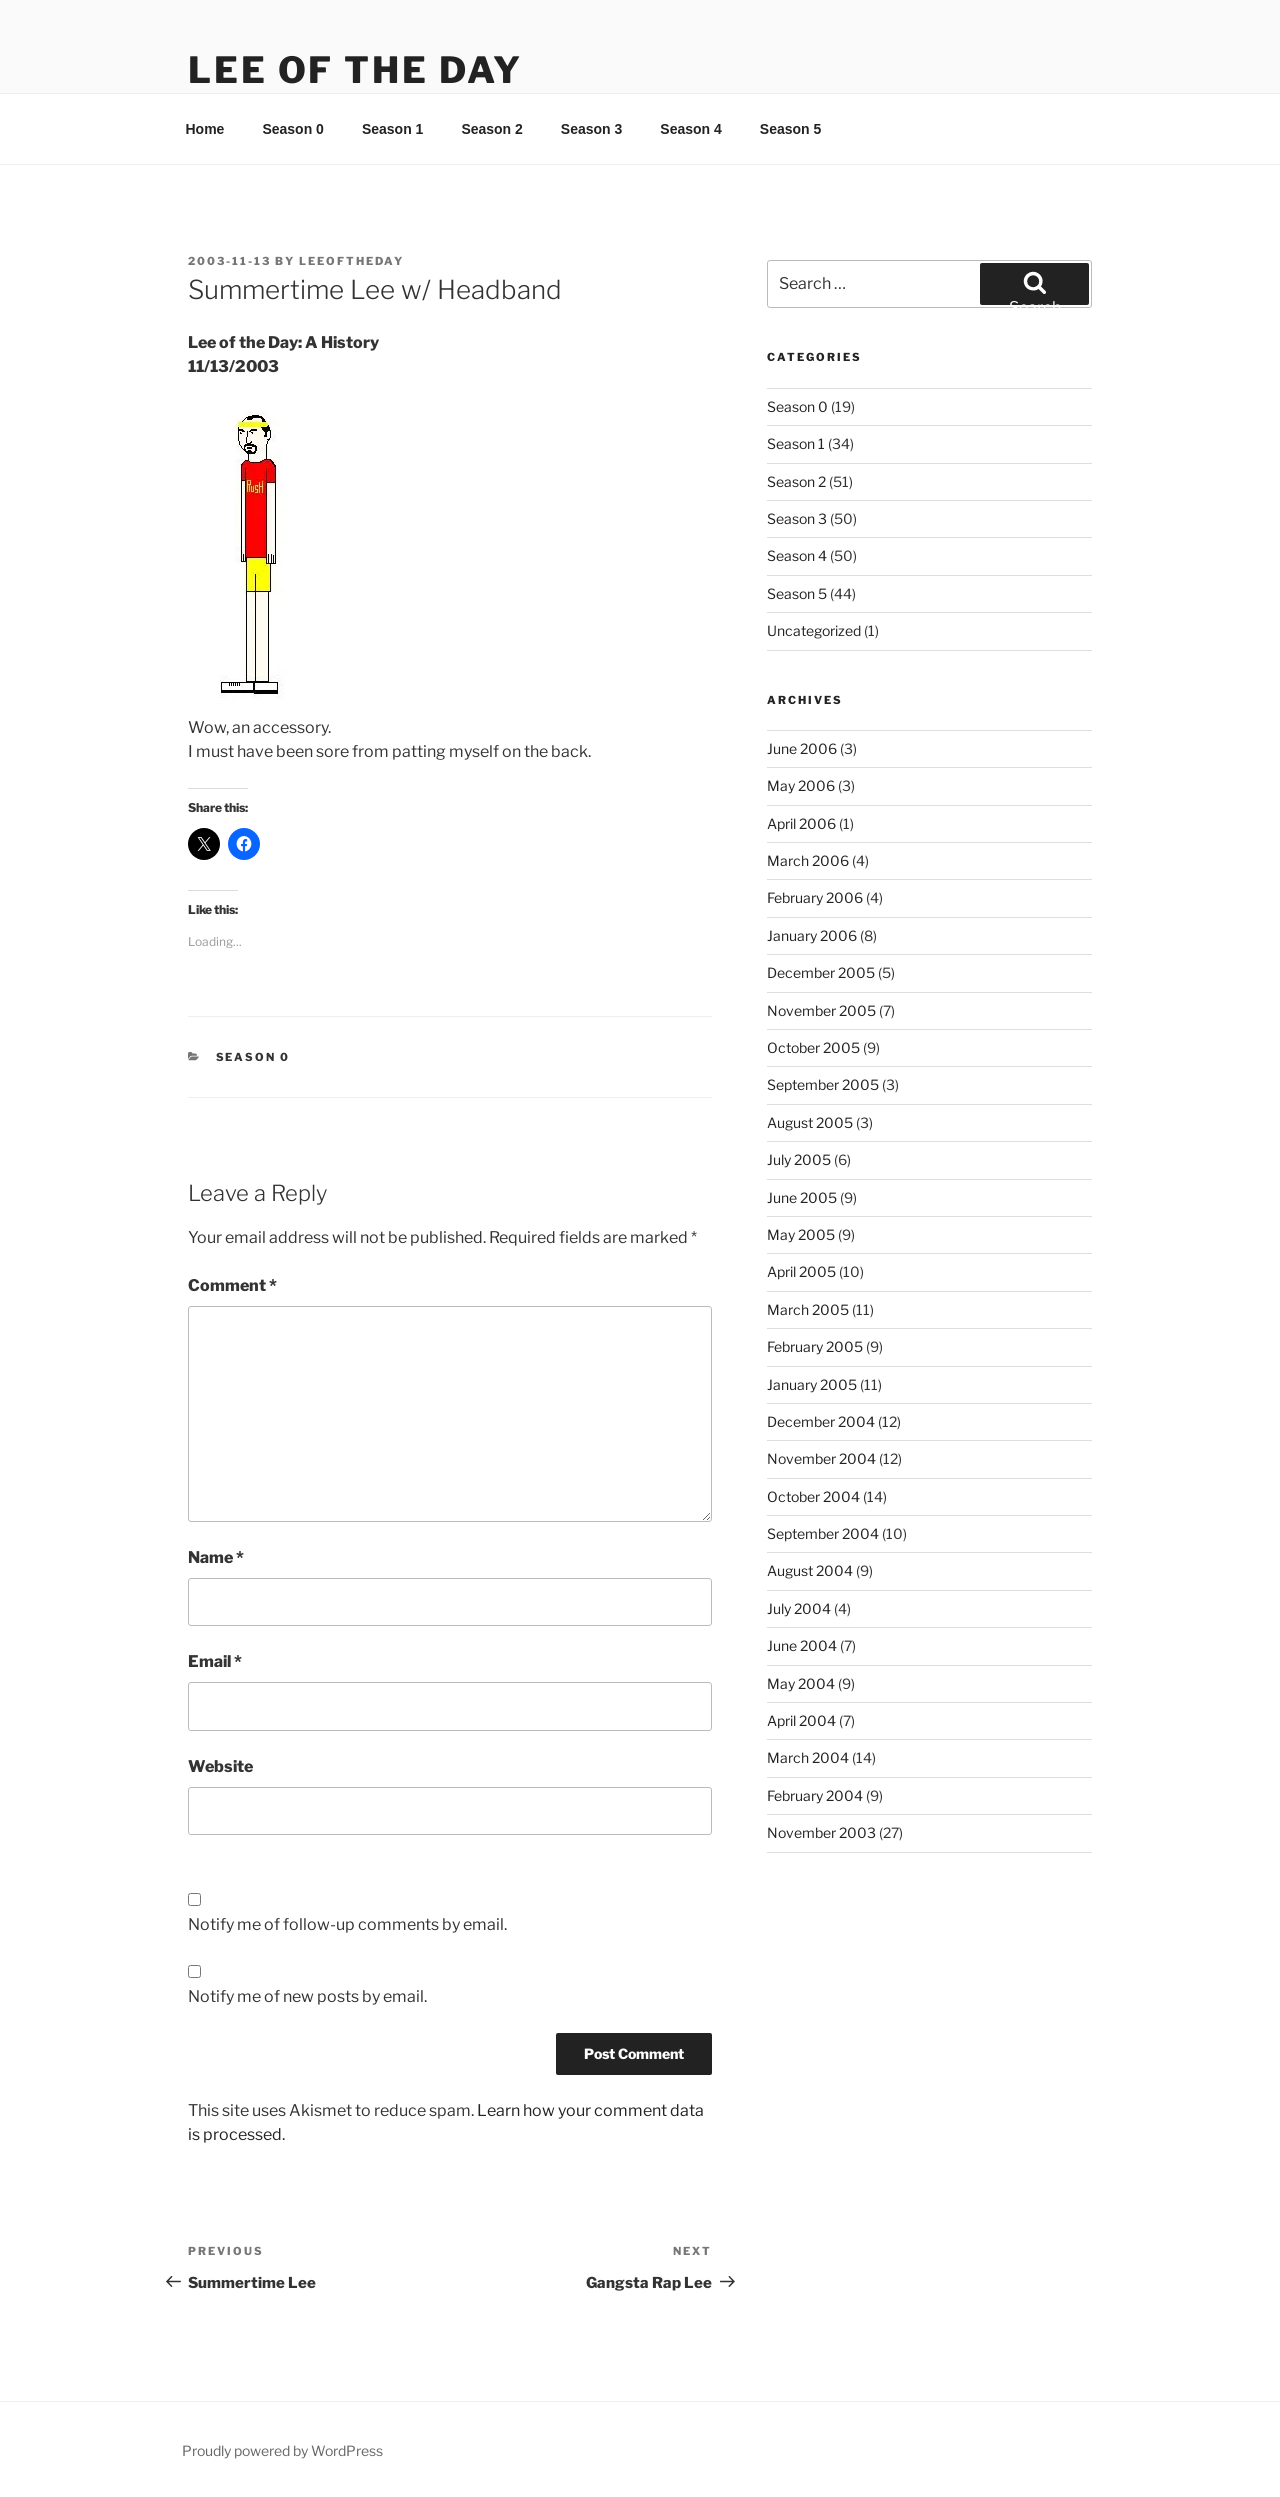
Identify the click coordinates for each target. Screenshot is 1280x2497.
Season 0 (292, 129)
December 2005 (821, 972)
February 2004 (815, 1795)
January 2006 (812, 935)
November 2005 (821, 1010)
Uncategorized (814, 630)
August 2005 (810, 1122)
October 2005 (813, 1047)
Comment (232, 1285)
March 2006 (808, 860)
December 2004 (821, 1421)
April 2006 (801, 823)
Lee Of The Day (355, 70)
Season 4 (690, 129)
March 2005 (808, 1309)
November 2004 (821, 1458)
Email (215, 1661)
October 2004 (813, 1496)
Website (220, 1766)
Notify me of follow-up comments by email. (347, 1924)
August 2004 (810, 1570)
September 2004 (823, 1533)
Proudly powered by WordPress (282, 2450)
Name (216, 1557)
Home (205, 129)
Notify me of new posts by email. (307, 1996)
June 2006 (802, 748)
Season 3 (591, 129)
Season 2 (491, 129)
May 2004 (801, 1683)
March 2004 (808, 1757)
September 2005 (823, 1084)
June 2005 (802, 1197)
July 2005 (799, 1159)
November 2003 (821, 1832)
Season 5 (790, 129)
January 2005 (812, 1384)
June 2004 (802, 1645)
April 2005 (801, 1271)
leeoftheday (351, 261)
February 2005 (815, 1346)
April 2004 (801, 1720)
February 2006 (815, 897)
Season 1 (392, 129)
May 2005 (801, 1234)
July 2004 (799, 1608)
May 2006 (801, 785)
